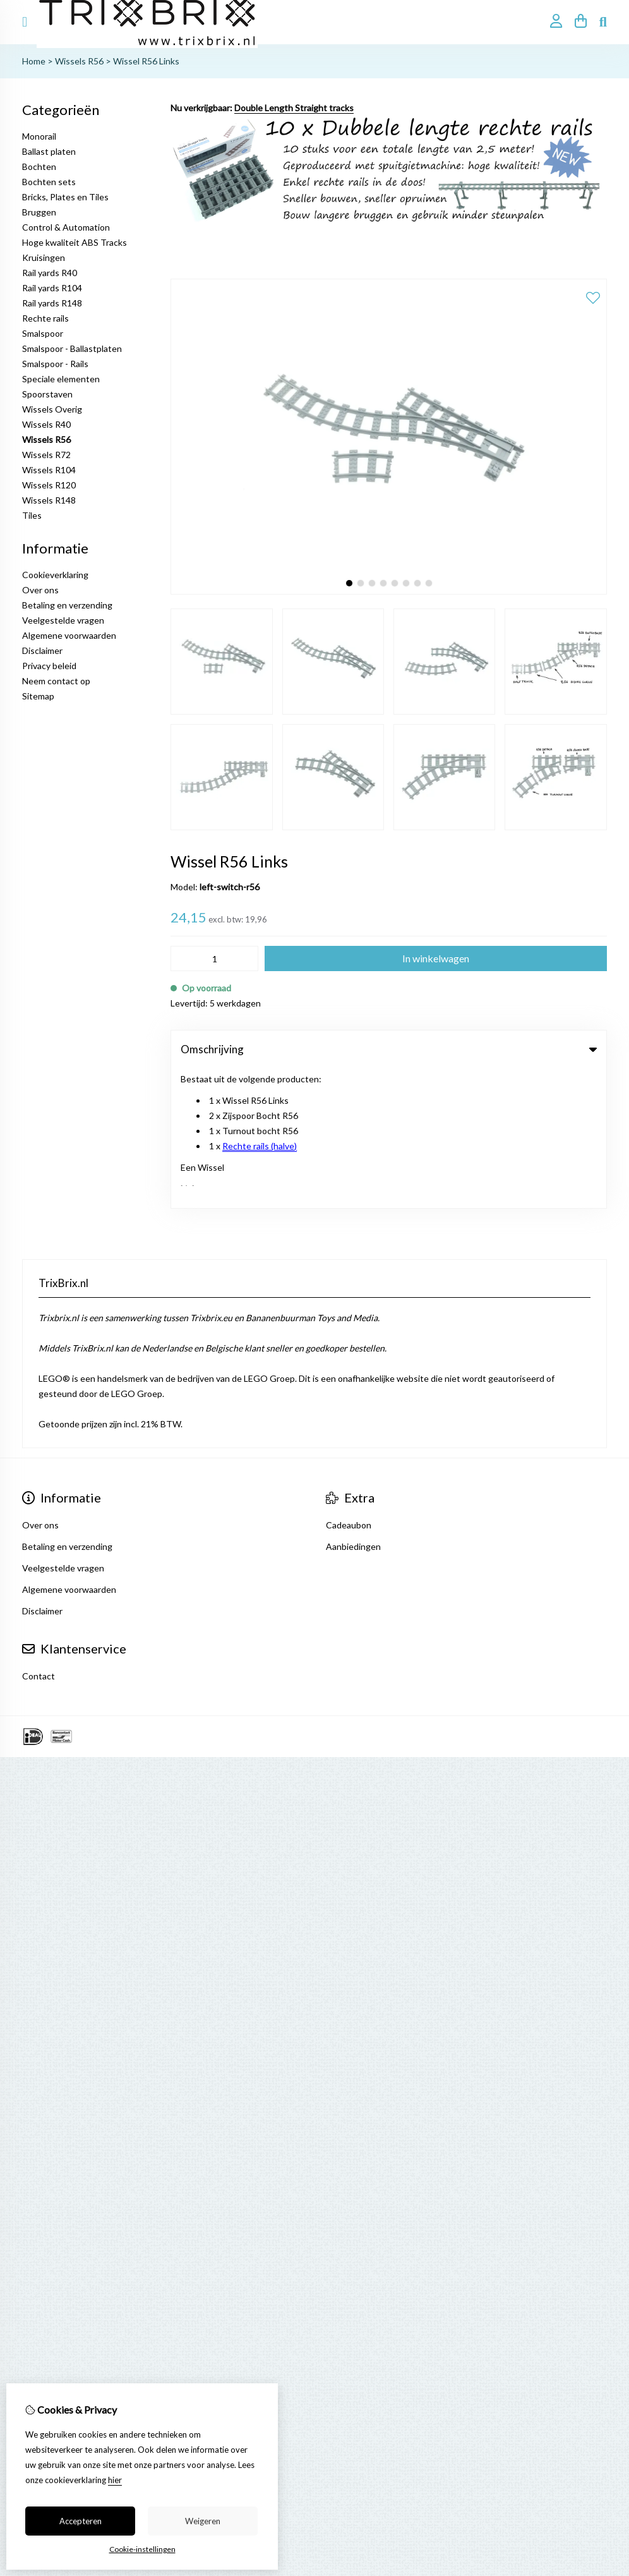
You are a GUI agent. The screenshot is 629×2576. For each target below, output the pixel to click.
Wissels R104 (49, 469)
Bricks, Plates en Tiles (65, 196)
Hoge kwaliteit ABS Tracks (74, 242)
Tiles (32, 515)
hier (115, 2480)
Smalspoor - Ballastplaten (72, 348)
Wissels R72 (46, 454)
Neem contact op (56, 680)
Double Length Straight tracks (294, 107)
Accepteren (80, 2521)
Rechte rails (45, 318)
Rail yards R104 (52, 287)
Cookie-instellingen (142, 2549)
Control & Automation (66, 227)
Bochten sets (49, 181)
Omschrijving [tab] (389, 1049)
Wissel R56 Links (146, 61)
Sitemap (38, 696)
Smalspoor (42, 333)
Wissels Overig (52, 409)
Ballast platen (49, 151)
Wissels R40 (46, 424)
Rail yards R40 (49, 272)
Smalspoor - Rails (55, 363)
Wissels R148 (49, 500)
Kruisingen (43, 257)
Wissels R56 (79, 61)
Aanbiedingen (353, 1406)
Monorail (39, 136)
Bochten (39, 166)
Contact (38, 1536)
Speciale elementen (61, 378)
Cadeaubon (348, 1385)
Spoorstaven (47, 394)
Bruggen (39, 212)
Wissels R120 (49, 485)
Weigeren (202, 2521)
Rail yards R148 (52, 303)
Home (33, 61)
